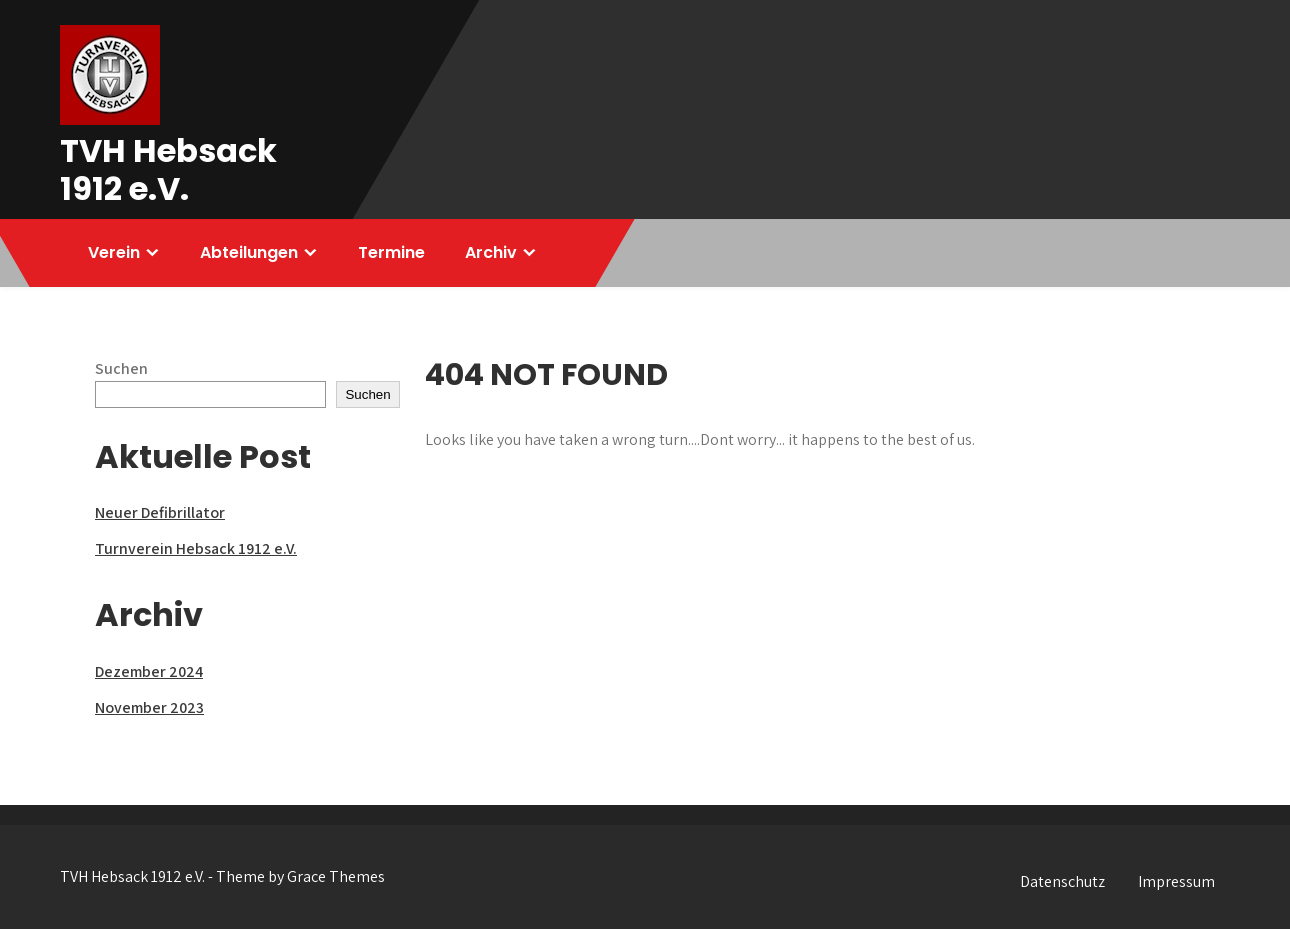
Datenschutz (1062, 881)
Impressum (1176, 881)
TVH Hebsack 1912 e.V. (168, 169)
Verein (114, 252)
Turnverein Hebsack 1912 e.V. (196, 548)
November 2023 (149, 707)
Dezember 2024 (149, 671)
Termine (391, 252)
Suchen (121, 368)
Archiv (491, 252)
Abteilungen (249, 252)
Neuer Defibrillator (160, 512)
